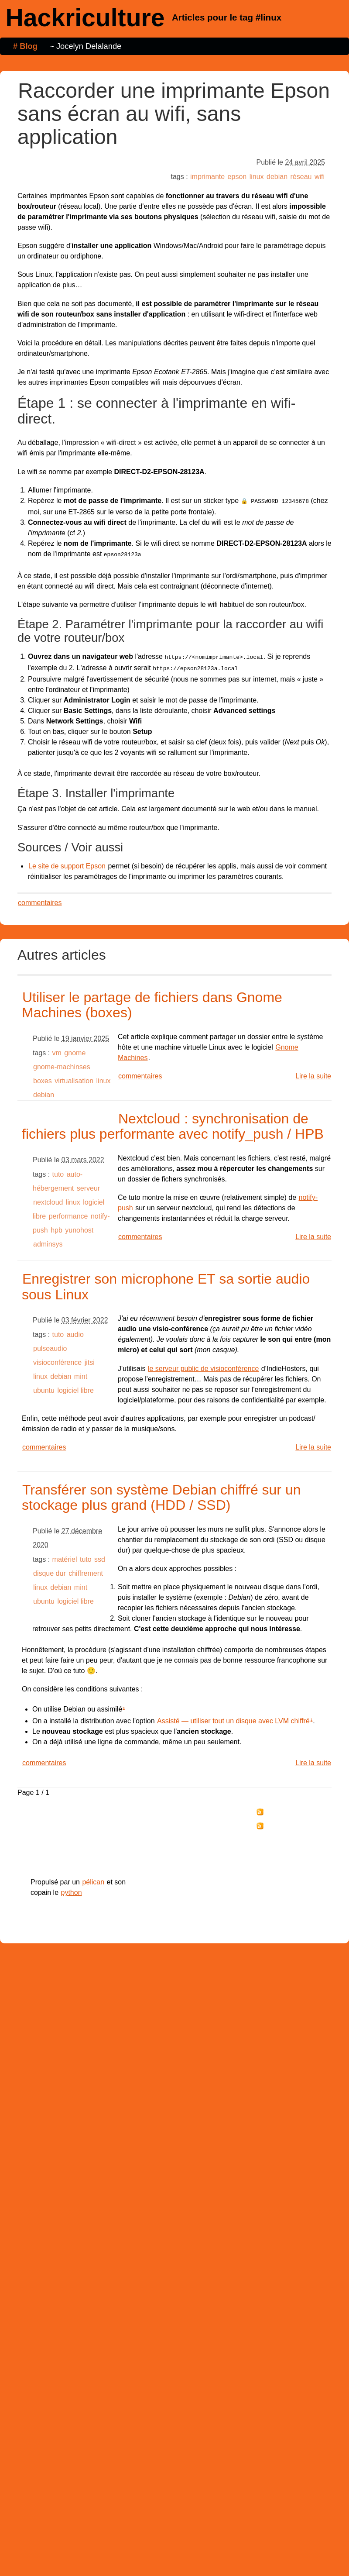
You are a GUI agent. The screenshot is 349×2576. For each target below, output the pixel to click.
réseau (301, 176)
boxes (42, 1077)
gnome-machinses (61, 1063)
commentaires (40, 899)
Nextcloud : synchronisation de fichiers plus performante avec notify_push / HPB (173, 1122)
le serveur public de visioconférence (203, 1365)
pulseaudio (50, 1345)
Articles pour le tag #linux (226, 17)
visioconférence (57, 1359)
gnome (75, 1049)
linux (257, 176)
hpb (56, 1226)
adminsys (48, 1240)
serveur (88, 1184)
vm (57, 1049)
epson (237, 176)
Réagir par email (285, 1836)
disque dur (49, 1570)
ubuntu (44, 1387)
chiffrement (85, 1570)
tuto (58, 1170)
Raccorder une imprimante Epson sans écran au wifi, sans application (173, 113)
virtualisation (74, 1077)
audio (75, 1331)
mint (80, 1373)
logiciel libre (75, 1387)
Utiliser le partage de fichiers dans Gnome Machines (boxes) (152, 1001)
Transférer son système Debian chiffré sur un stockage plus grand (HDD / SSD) (161, 1493)
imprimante (207, 176)
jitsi (90, 1359)
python (71, 1889)
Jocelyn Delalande (88, 46)
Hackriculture (84, 17)
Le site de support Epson (67, 862)
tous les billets (284, 1809)
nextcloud (48, 1198)
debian (277, 176)
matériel (64, 1556)
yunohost (79, 1226)
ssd (99, 1556)
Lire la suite (313, 1072)
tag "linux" (278, 1823)
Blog (29, 46)
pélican (93, 1878)
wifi (320, 176)
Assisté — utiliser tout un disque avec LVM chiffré (233, 1717)
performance (68, 1212)
